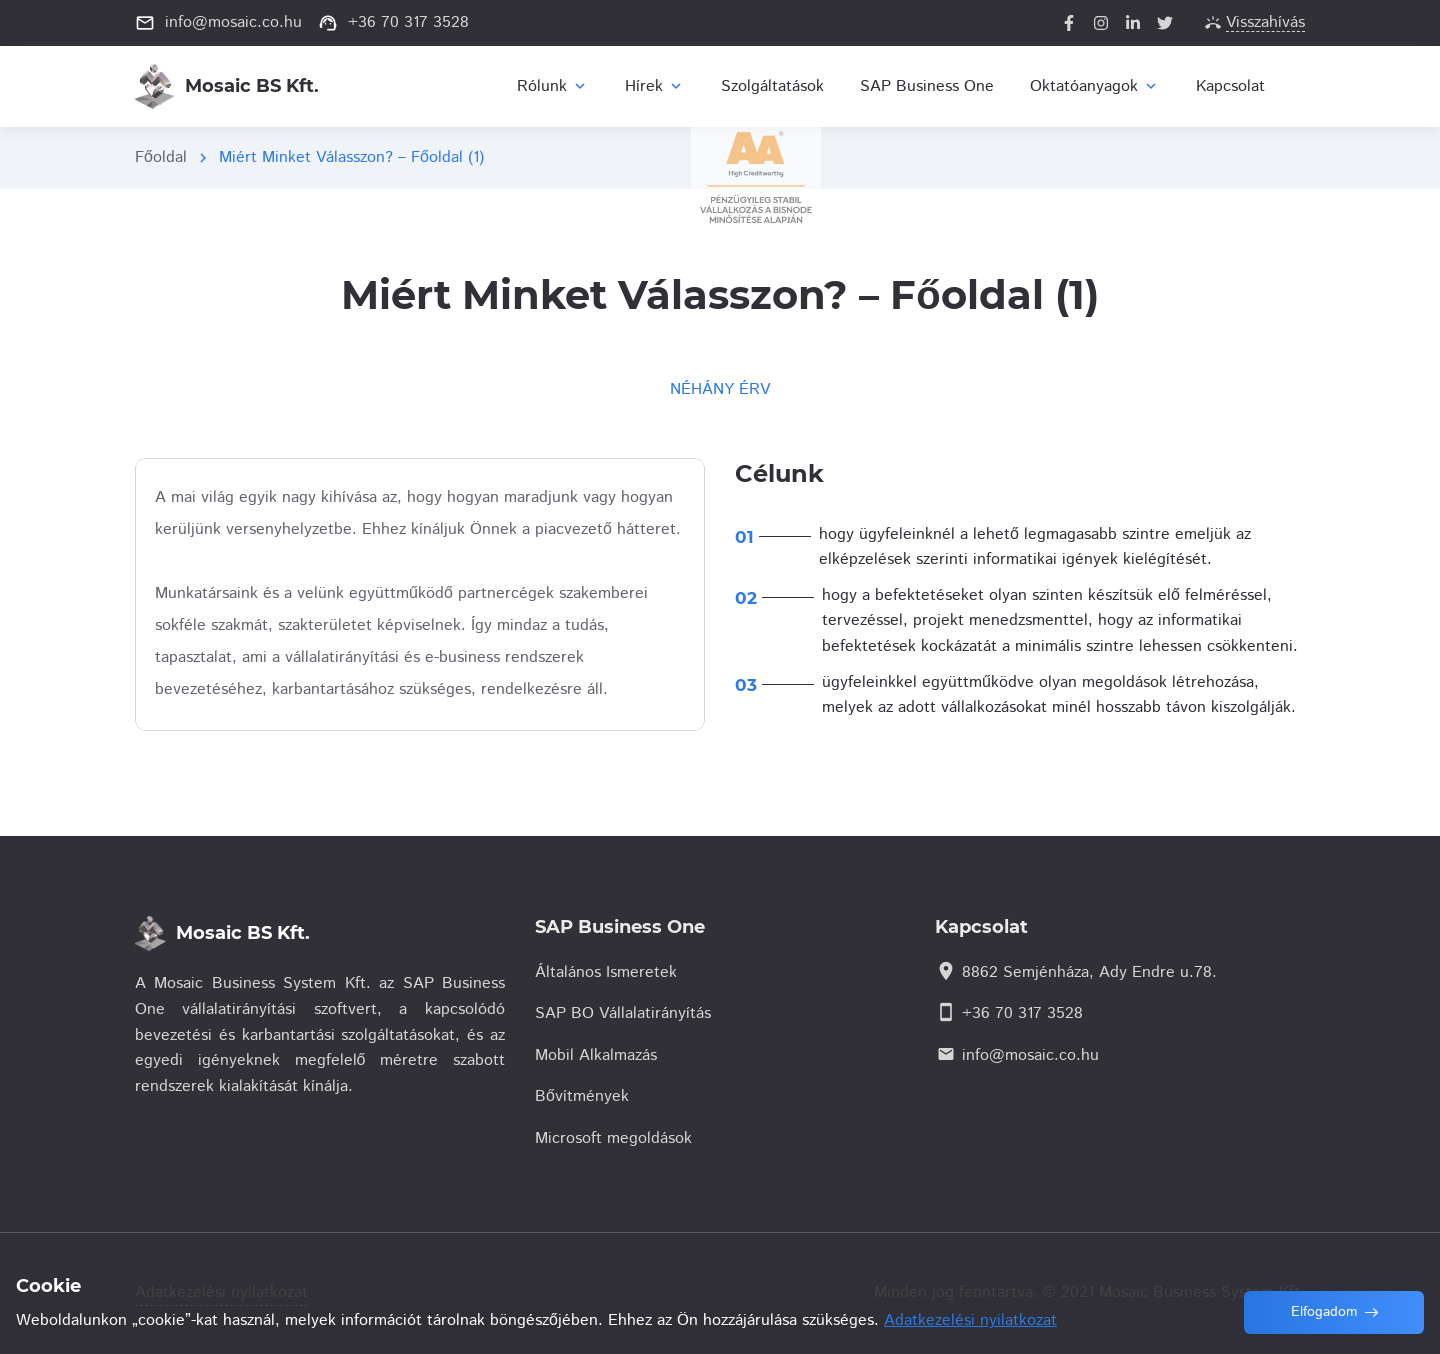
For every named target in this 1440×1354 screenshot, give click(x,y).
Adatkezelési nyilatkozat (970, 1320)
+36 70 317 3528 (1022, 1013)
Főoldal (161, 157)
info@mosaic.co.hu (1030, 1055)
